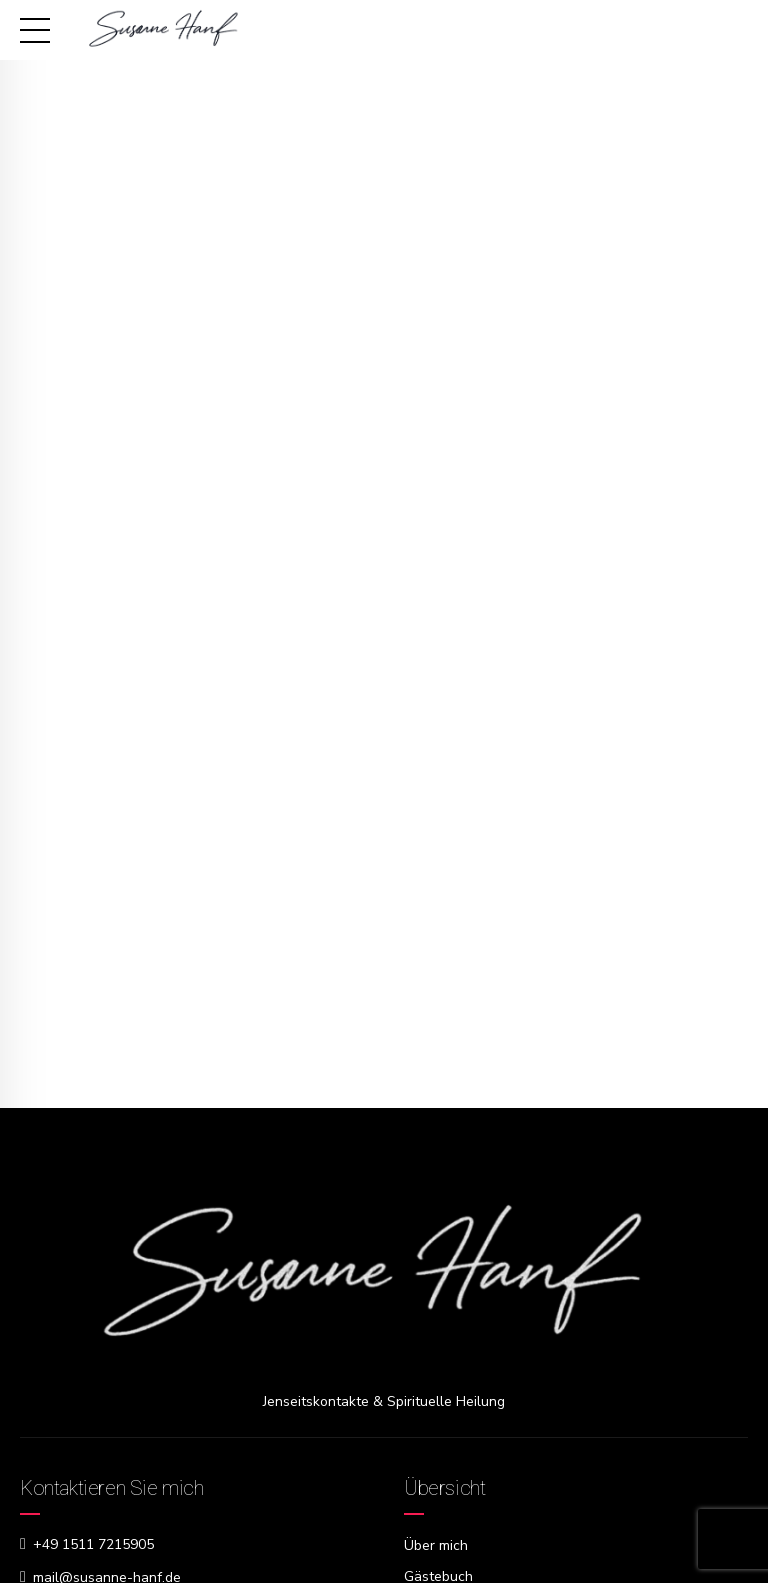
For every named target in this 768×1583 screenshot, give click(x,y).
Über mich (436, 1545)
